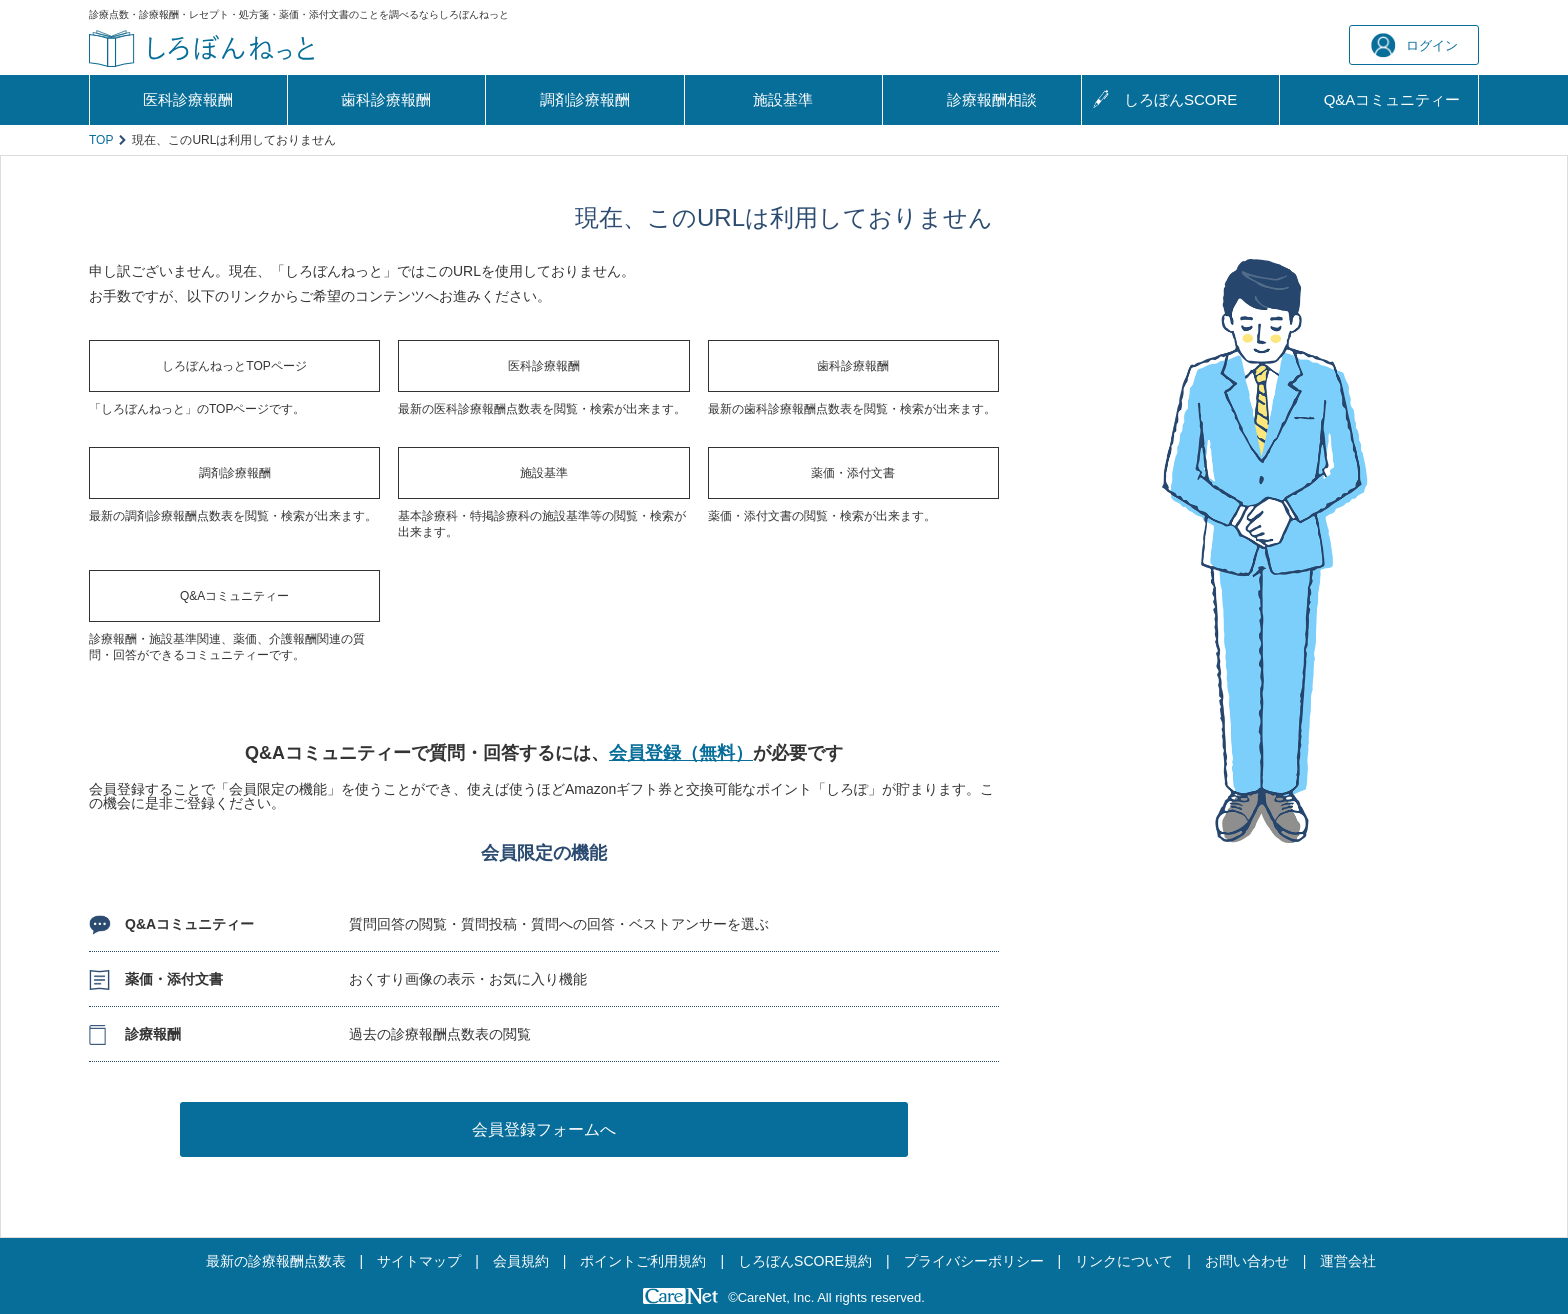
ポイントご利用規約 (643, 1261)
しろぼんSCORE (1180, 99)
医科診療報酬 (188, 99)
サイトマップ (419, 1261)
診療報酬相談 (992, 99)
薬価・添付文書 (853, 473)
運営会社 (1348, 1261)
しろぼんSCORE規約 (805, 1261)
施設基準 (783, 99)
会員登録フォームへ (544, 1129)
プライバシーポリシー (974, 1261)
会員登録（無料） (681, 753)
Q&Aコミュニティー (234, 596)
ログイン (1414, 45)
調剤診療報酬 (585, 99)
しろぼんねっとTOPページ (234, 366)
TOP (101, 140)
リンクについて (1124, 1261)
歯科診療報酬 (386, 99)
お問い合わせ (1247, 1261)
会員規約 (521, 1261)
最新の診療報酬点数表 (276, 1261)
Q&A (1392, 100)
